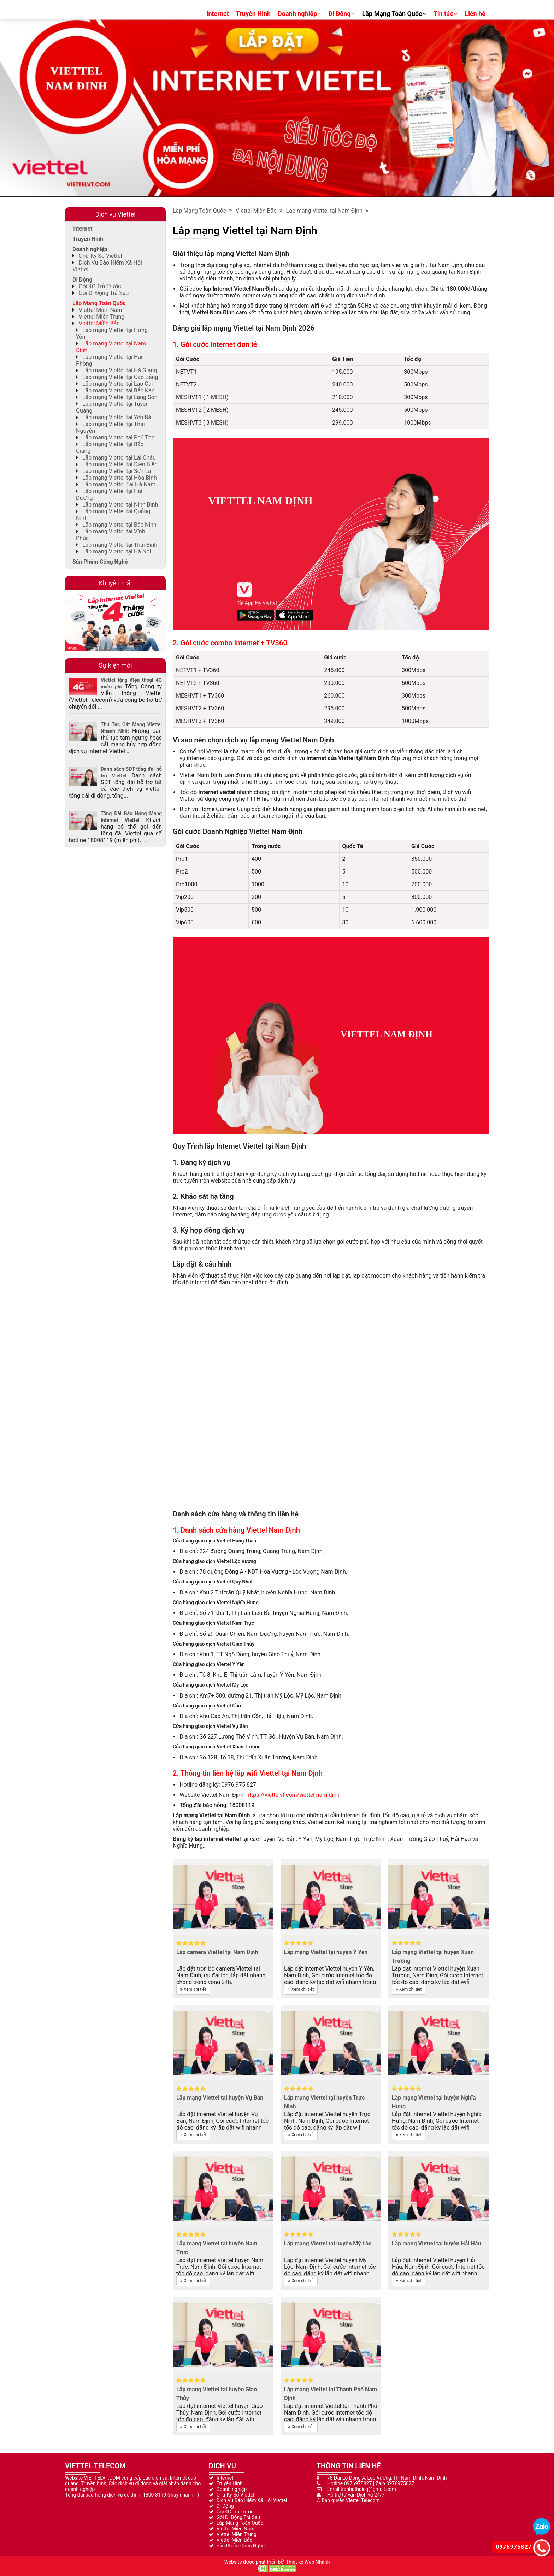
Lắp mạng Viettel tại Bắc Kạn (118, 390)
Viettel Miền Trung (101, 316)
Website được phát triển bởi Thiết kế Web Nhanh (277, 2562)
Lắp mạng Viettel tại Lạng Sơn (120, 397)
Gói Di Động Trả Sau (104, 293)
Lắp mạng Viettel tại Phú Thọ (118, 437)
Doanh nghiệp (299, 13)
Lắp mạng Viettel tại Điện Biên (120, 464)
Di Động (341, 13)
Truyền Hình (253, 13)
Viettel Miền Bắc (259, 210)
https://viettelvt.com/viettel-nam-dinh (293, 1795)
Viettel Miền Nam (100, 310)
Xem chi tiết (193, 1989)
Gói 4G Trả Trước (100, 286)
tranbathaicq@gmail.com (368, 2489)
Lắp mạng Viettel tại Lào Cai (117, 383)
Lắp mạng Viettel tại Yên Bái (117, 417)
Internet (217, 13)
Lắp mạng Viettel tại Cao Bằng (120, 377)
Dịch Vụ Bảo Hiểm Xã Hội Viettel (252, 2500)
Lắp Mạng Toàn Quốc (394, 13)
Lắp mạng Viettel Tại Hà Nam (118, 484)
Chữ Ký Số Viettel (100, 256)
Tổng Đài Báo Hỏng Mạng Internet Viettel (131, 817)
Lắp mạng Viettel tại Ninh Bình (120, 504)
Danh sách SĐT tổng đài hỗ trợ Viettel (131, 772)
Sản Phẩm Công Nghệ (100, 561)
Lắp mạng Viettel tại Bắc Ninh (119, 524)
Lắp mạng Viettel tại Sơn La (116, 471)
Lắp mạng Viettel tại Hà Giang (119, 370)
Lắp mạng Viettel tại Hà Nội (116, 551)
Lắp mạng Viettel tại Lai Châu (119, 457)
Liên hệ (475, 13)
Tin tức (446, 13)
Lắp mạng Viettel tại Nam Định (327, 210)
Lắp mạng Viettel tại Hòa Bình (119, 477)
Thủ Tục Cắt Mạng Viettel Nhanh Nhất (131, 728)
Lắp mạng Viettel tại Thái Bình (119, 544)
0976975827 (358, 2483)
